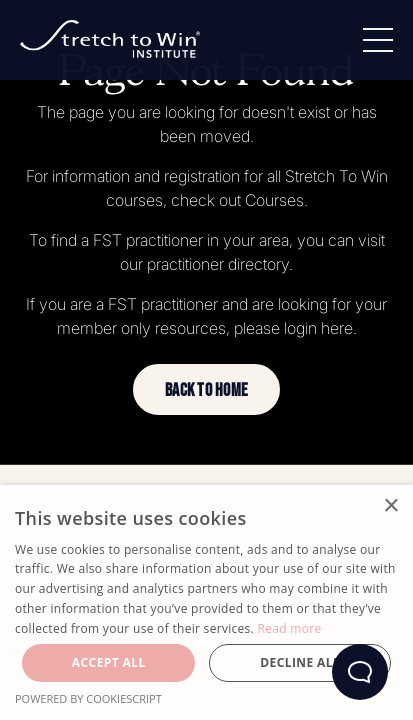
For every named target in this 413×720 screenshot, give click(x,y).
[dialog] (206, 602)
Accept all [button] (109, 662)
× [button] (390, 506)
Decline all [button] (300, 662)
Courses (274, 200)
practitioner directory (218, 264)
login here (318, 328)
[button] (206, 389)
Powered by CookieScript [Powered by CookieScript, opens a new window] (88, 698)
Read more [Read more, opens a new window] (289, 628)
